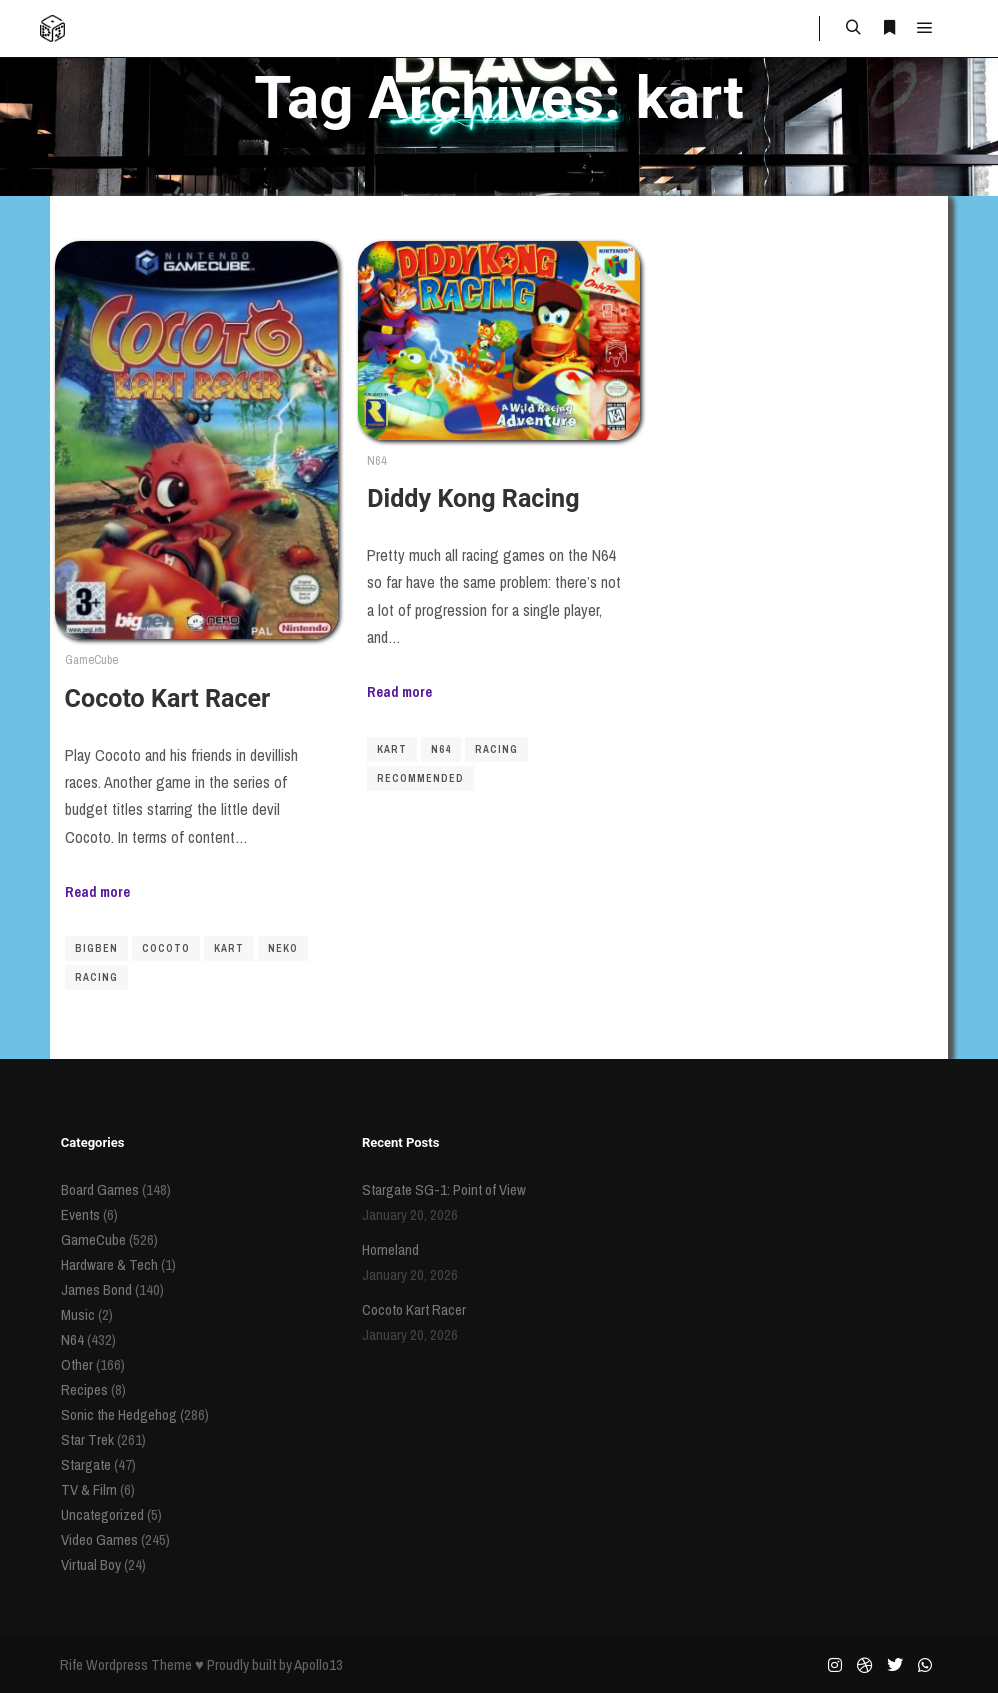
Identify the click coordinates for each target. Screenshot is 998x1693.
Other (77, 1364)
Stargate (86, 1464)
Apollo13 (318, 1664)
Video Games (99, 1539)
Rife (71, 1664)
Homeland (390, 1249)
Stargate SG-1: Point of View (444, 1189)
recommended (420, 778)
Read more (97, 891)
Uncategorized (102, 1514)
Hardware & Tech (109, 1264)
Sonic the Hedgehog (119, 1414)
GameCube (91, 659)
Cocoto (166, 948)
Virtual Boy (91, 1564)
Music (78, 1314)
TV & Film (89, 1489)
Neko (283, 948)
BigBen (96, 948)
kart (229, 948)
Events (80, 1214)
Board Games (100, 1189)
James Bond (96, 1289)
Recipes (84, 1389)
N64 (377, 460)
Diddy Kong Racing (473, 498)
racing (96, 977)
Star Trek (87, 1439)
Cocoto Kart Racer (168, 698)
